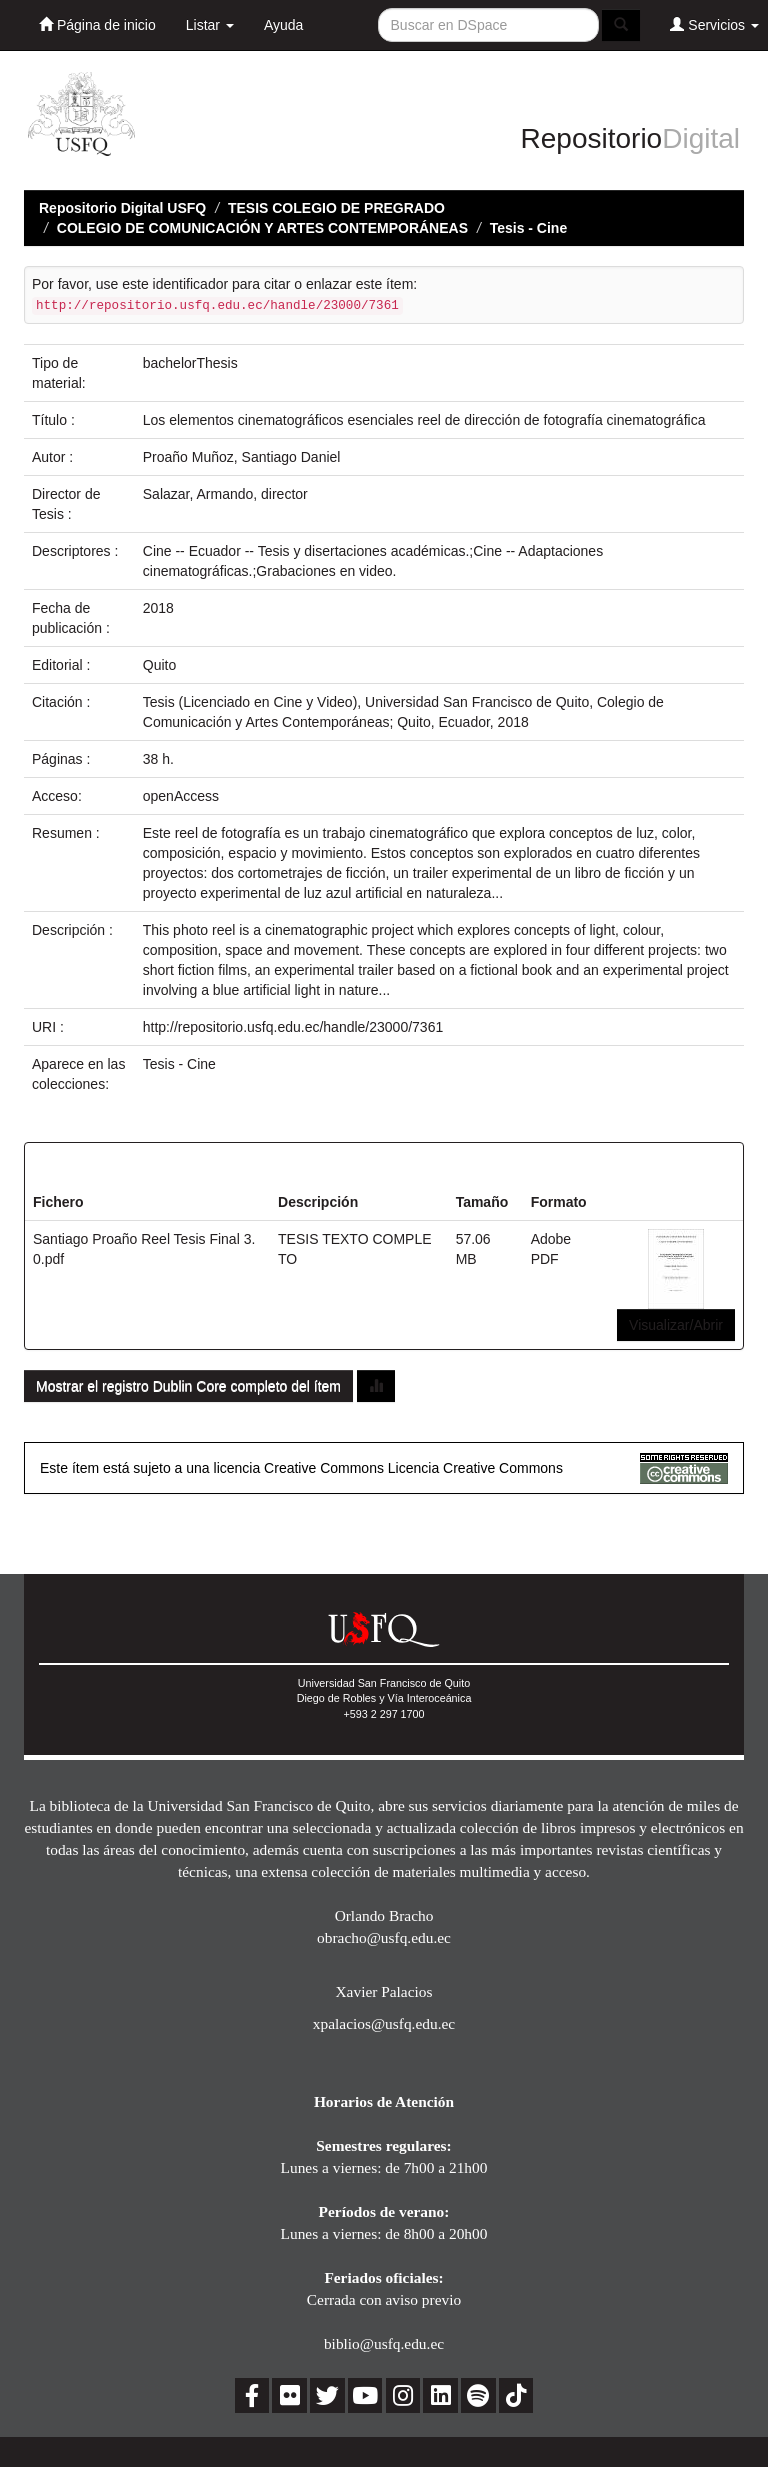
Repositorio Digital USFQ (122, 208)
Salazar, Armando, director (225, 494)
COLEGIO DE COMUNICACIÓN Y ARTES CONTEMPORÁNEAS (262, 228)
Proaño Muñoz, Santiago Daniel (242, 457)
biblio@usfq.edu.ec (384, 2343)
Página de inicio (97, 24)
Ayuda (283, 25)
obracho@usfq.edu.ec (384, 1937)
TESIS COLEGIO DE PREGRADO (336, 208)
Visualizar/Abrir (676, 1325)
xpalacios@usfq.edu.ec (384, 2023)
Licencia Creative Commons (475, 1468)
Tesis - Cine (529, 228)
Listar (210, 25)
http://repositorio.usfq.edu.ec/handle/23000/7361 (293, 1027)
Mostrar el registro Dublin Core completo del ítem (188, 1386)
